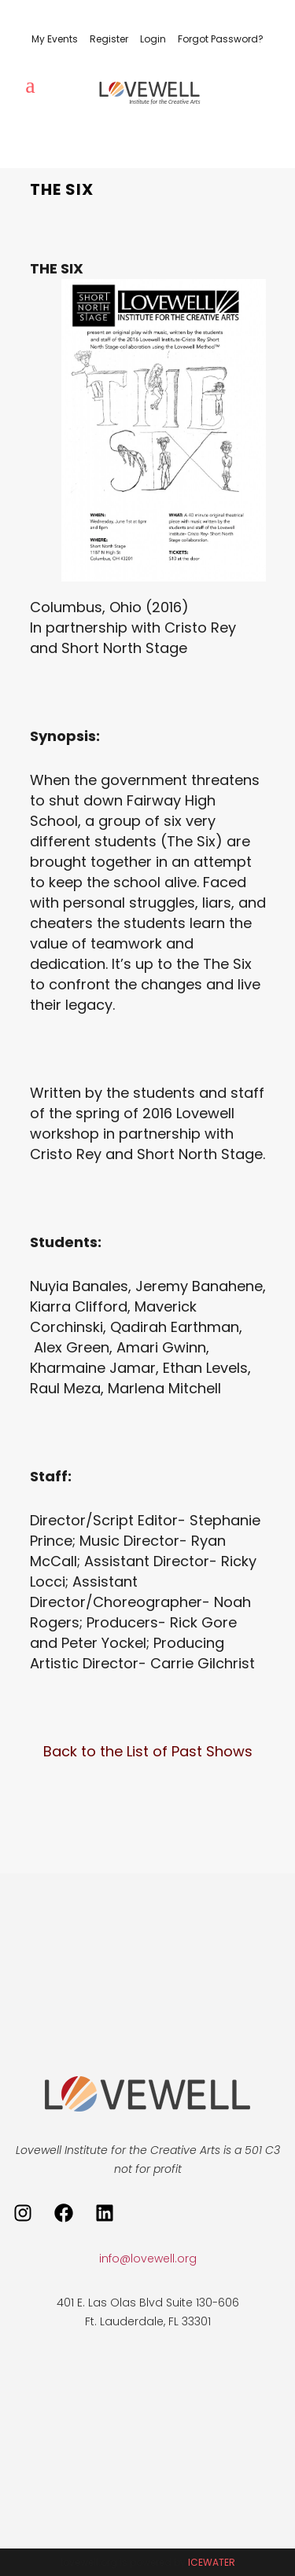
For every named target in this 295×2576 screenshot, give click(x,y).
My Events (54, 39)
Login (153, 39)
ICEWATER (211, 2562)
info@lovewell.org (148, 2258)
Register (109, 39)
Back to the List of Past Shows (148, 1751)
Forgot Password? (221, 39)
